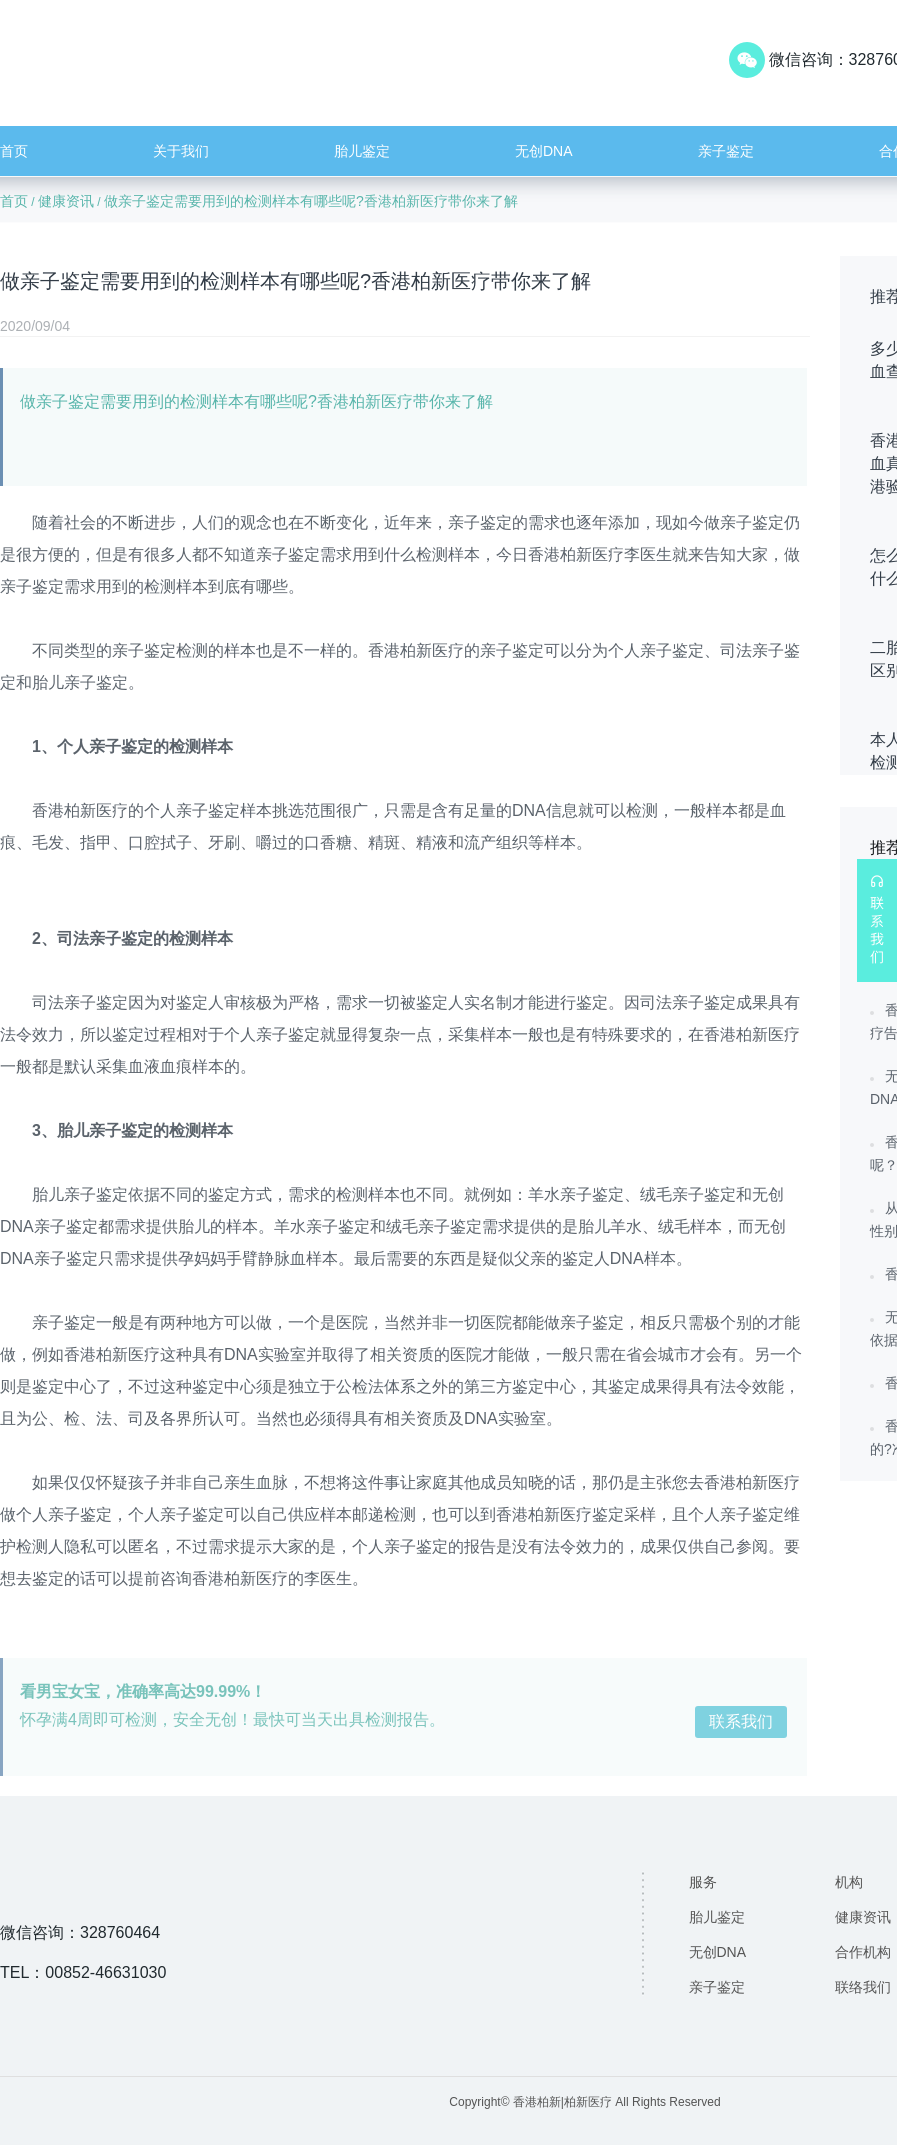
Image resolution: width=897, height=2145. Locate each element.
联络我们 (863, 1987)
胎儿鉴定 (362, 151)
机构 (849, 1882)
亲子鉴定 (726, 151)
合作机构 (863, 1952)
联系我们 (741, 1721)
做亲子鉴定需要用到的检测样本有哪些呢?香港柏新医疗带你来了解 (311, 201)
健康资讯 (66, 201)
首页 (14, 151)
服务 (703, 1882)
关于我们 (181, 151)
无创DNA (544, 151)
